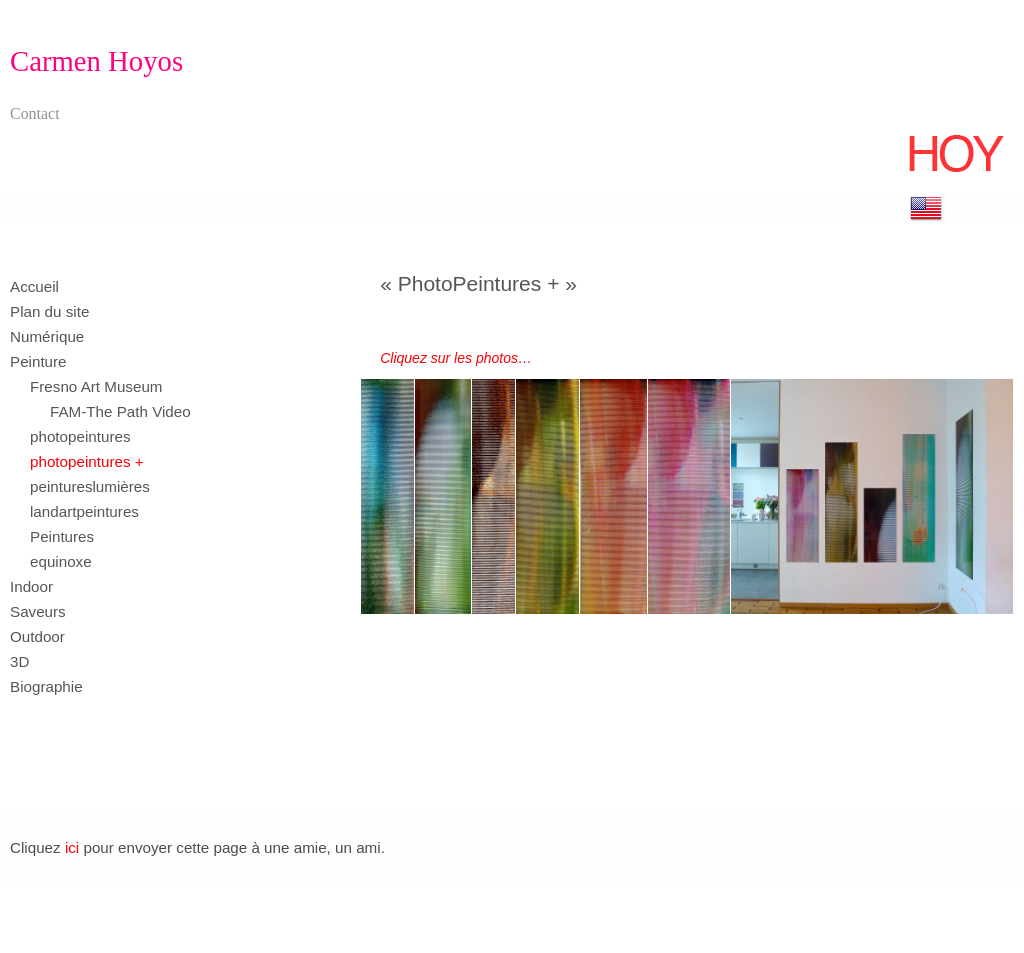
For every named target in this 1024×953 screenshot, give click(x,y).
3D (19, 661)
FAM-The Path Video (120, 411)
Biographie (46, 686)
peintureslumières (90, 486)
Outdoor (37, 636)
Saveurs (38, 611)
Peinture (38, 361)
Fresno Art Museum (96, 386)
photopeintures (80, 436)
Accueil (34, 286)
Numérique (47, 336)
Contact (35, 113)
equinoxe (61, 561)
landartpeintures (84, 511)
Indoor (31, 586)
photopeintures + (87, 461)
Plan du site (49, 311)
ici (72, 847)
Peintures (62, 536)
